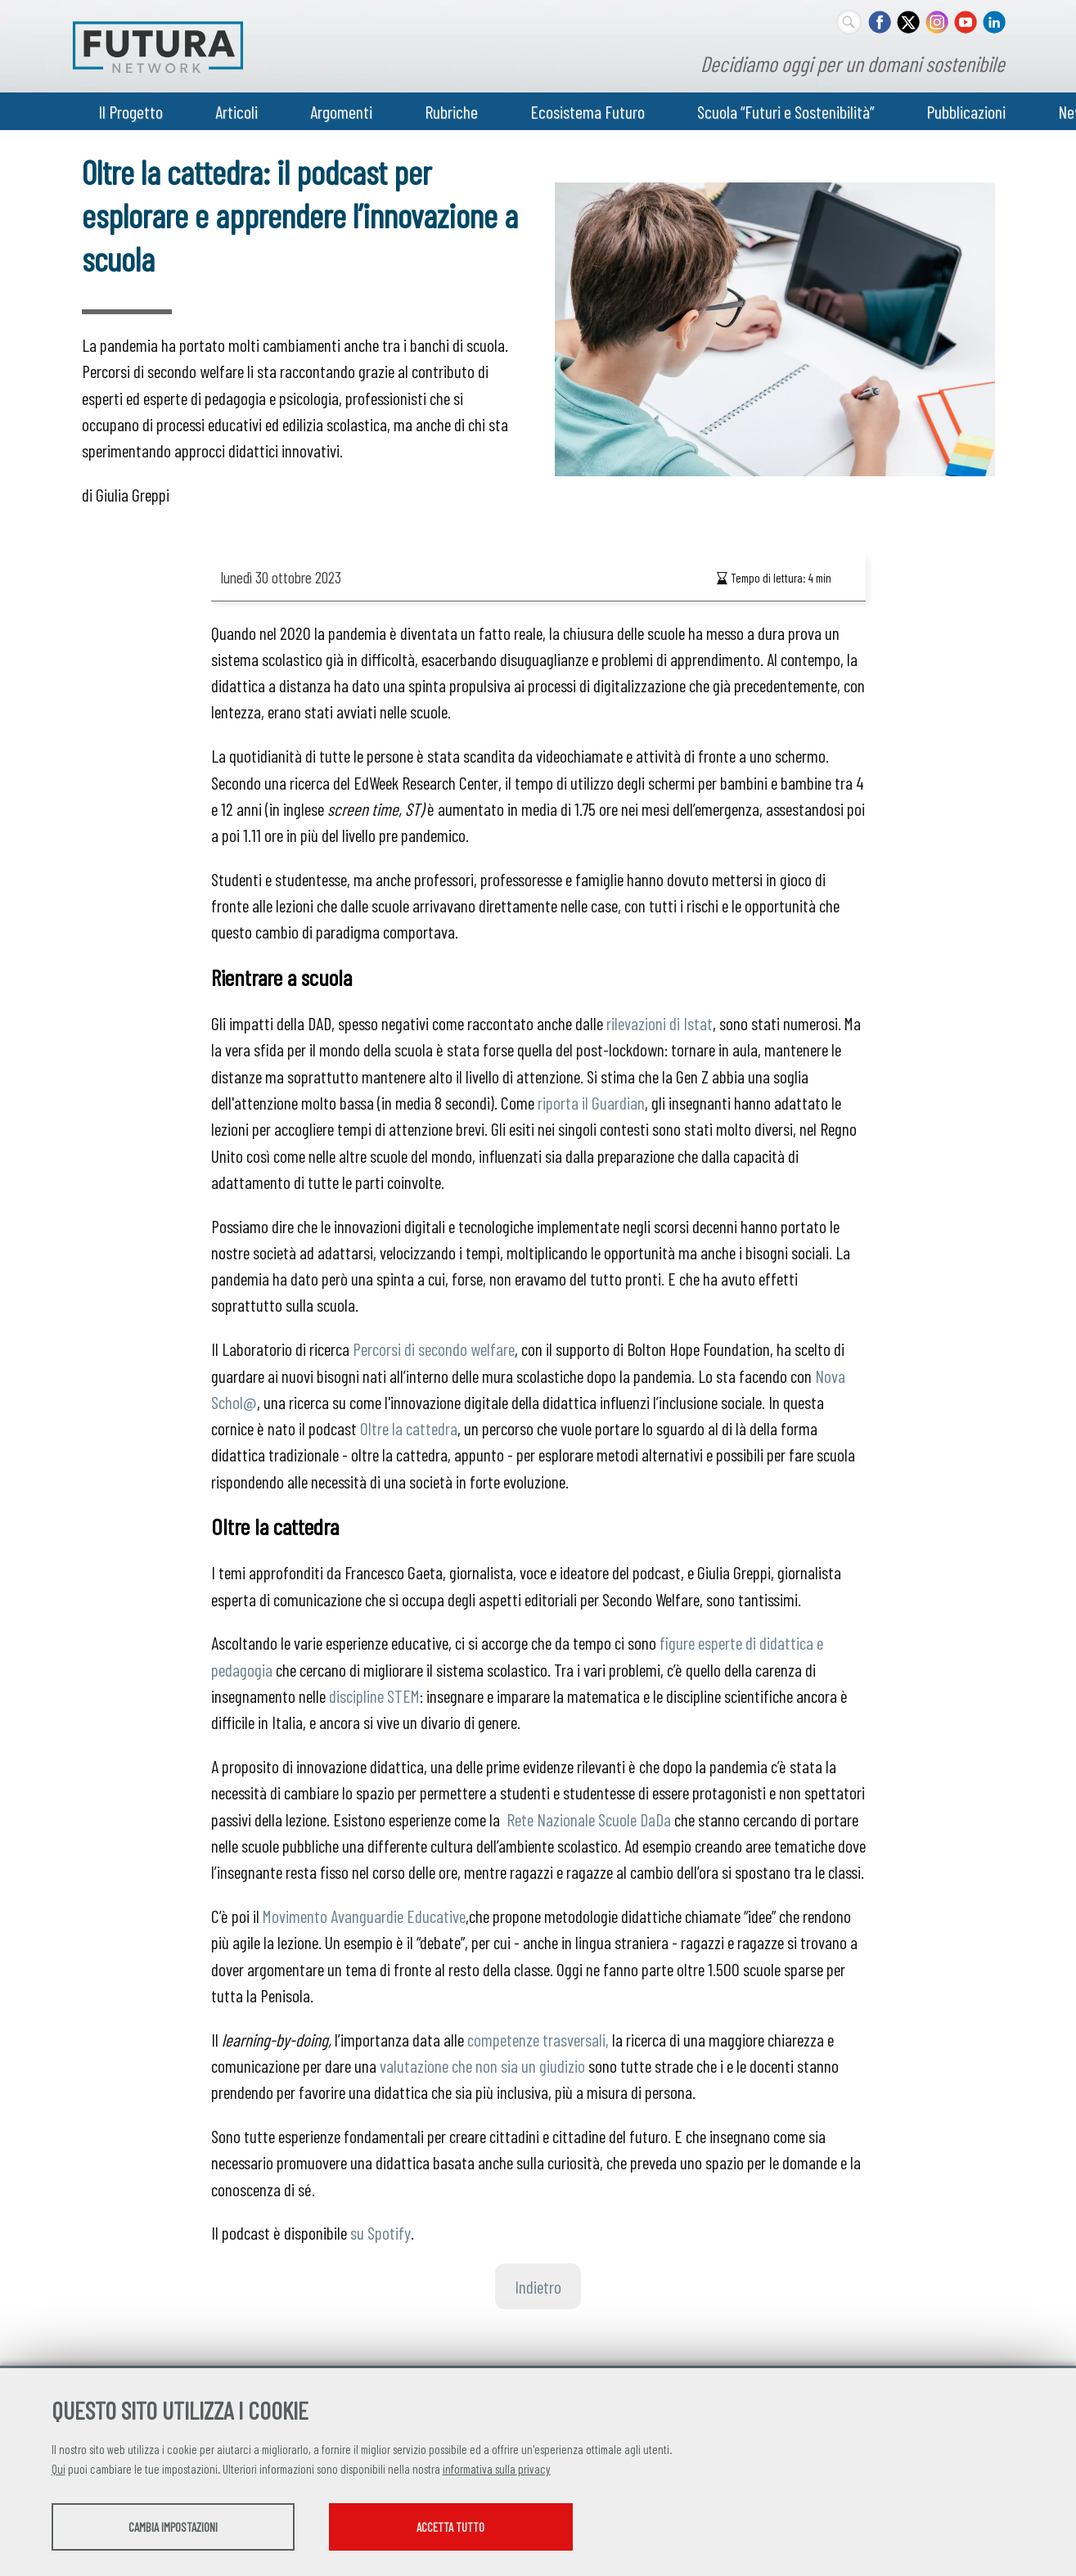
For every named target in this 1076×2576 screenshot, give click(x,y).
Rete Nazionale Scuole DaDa (588, 1819)
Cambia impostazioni (180, 2527)
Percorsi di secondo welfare (434, 1348)
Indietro (538, 2286)
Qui (58, 2469)
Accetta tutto (475, 2527)
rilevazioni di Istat (659, 1023)
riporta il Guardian (589, 1102)
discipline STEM (374, 1695)
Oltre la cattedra (408, 1428)
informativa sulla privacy (497, 2469)
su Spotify (380, 2232)
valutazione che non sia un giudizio (482, 2065)
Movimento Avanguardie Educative (364, 1915)
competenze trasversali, (538, 2039)
